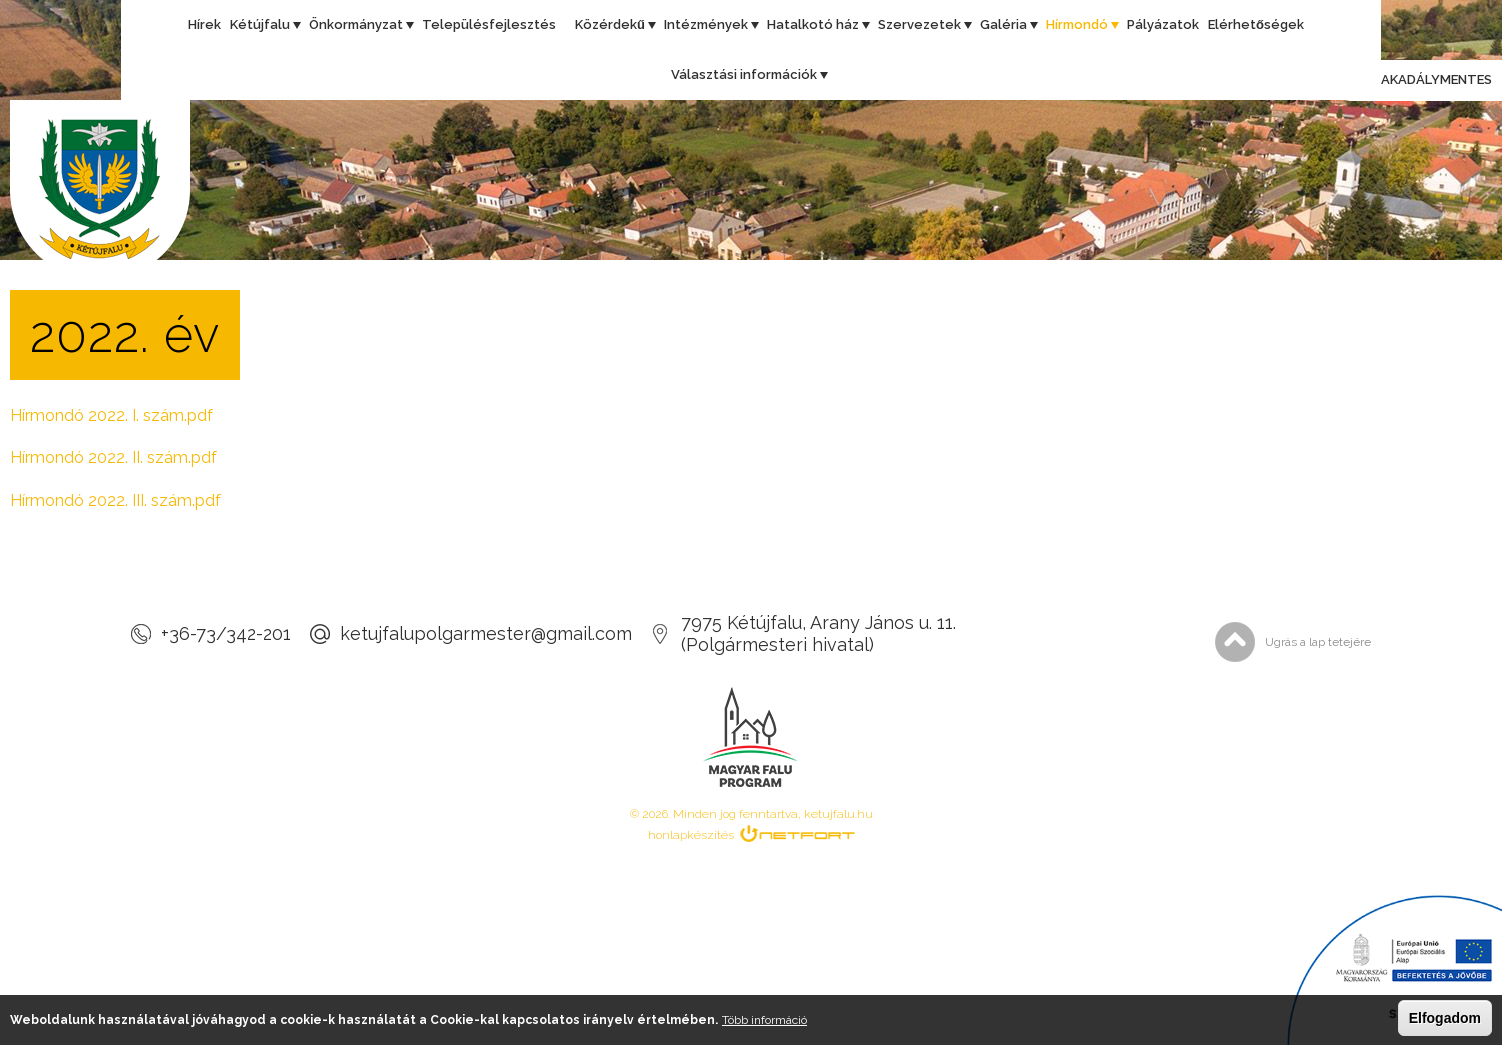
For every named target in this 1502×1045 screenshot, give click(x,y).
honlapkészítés (691, 835)
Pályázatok (1163, 24)
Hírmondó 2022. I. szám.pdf (111, 415)
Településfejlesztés (489, 24)
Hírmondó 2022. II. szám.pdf (113, 457)
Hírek (204, 24)
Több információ (764, 1020)
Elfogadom (1445, 1018)
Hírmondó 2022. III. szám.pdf (115, 500)
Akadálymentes (1417, 81)
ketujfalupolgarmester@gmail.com (486, 633)
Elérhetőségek (1256, 24)
